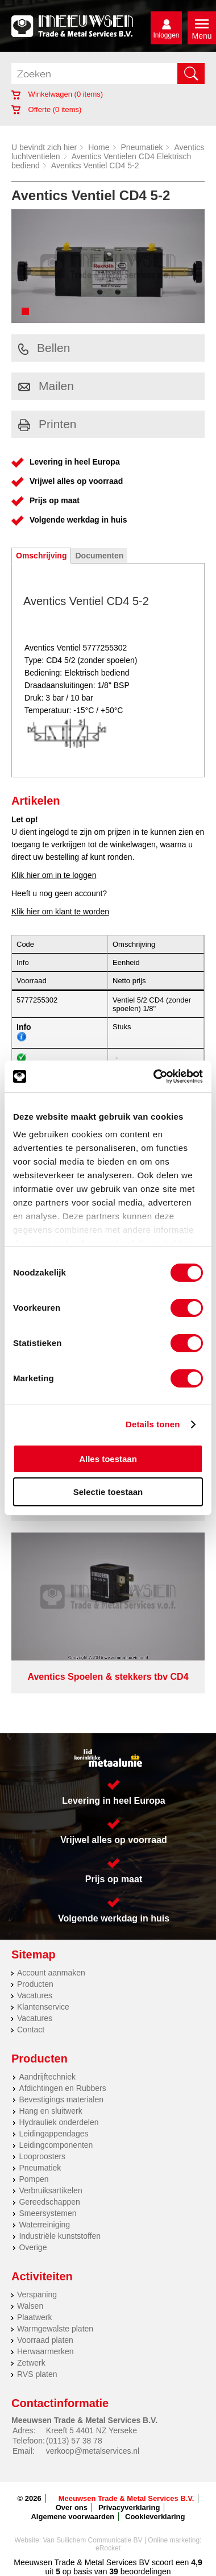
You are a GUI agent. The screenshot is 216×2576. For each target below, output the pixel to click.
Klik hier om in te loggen (53, 875)
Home (98, 147)
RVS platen (37, 2374)
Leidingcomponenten (56, 2145)
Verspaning (37, 2294)
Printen (47, 423)
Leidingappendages (53, 2133)
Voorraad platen (45, 2340)
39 (113, 2571)
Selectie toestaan (108, 1492)
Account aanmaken (51, 1972)
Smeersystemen (47, 2213)
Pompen (33, 2179)
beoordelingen (144, 2571)
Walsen (30, 2305)
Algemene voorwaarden (72, 2516)
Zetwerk (31, 2362)
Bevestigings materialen (61, 2099)
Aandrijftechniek (47, 2076)
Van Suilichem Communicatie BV (92, 2540)
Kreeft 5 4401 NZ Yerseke (91, 2430)
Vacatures (34, 1995)
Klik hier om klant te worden (60, 911)
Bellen (44, 347)
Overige (33, 2247)
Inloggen (166, 35)
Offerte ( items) (46, 109)
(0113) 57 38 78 (74, 2440)
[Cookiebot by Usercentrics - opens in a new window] (154, 1076)
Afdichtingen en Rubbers (62, 2088)
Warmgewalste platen (55, 2328)
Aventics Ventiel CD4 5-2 (95, 165)
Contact (30, 2029)
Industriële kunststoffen (60, 2235)
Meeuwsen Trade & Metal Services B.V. (126, 2498)
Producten (35, 1984)
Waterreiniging (44, 2224)
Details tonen (153, 1424)
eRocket (108, 2548)
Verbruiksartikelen (50, 2190)
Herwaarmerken (45, 2351)
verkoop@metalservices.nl (92, 2450)
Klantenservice (43, 2006)
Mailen (46, 385)
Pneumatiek (142, 147)
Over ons (72, 2507)
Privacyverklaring (129, 2507)
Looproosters (42, 2156)
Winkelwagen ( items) (57, 94)
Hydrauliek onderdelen (58, 2122)
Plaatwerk (34, 2317)
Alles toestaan (108, 1459)
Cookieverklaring (155, 2516)
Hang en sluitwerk (50, 2110)
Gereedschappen (49, 2201)
